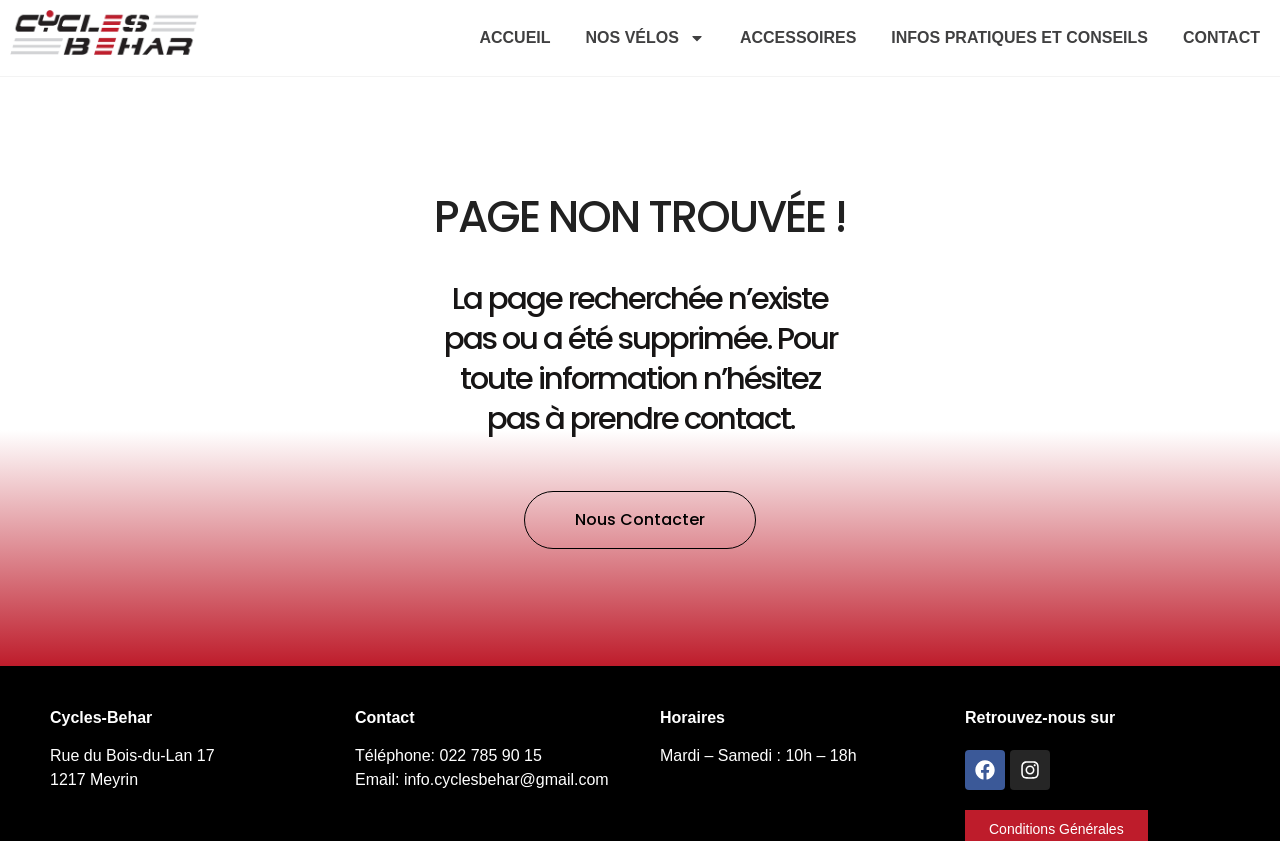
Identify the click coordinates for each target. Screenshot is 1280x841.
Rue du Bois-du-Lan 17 (132, 755)
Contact (1221, 37)
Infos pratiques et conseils (1019, 37)
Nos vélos (645, 38)
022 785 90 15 (491, 755)
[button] (640, 520)
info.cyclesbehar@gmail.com (506, 779)
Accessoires (798, 37)
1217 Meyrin (94, 779)
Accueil (514, 37)
